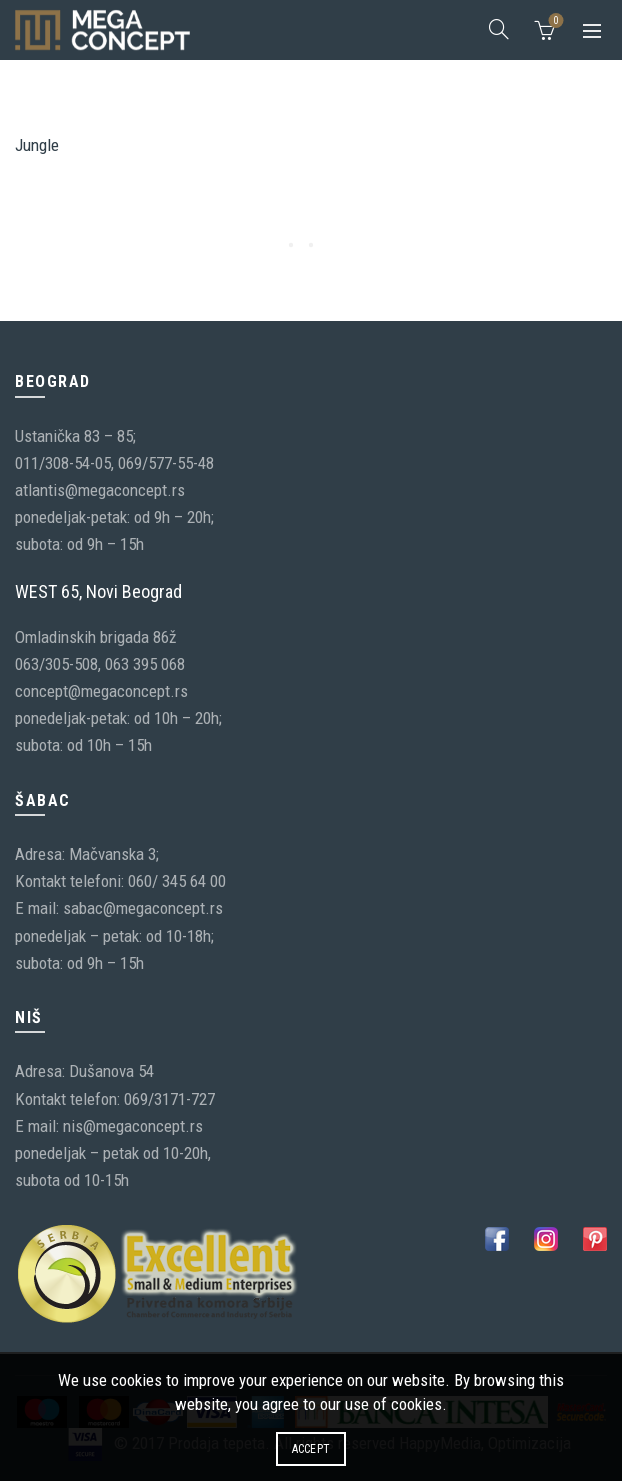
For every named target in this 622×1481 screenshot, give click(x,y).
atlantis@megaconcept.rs (100, 490)
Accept (311, 1449)
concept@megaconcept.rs (101, 691)
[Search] (499, 29)
